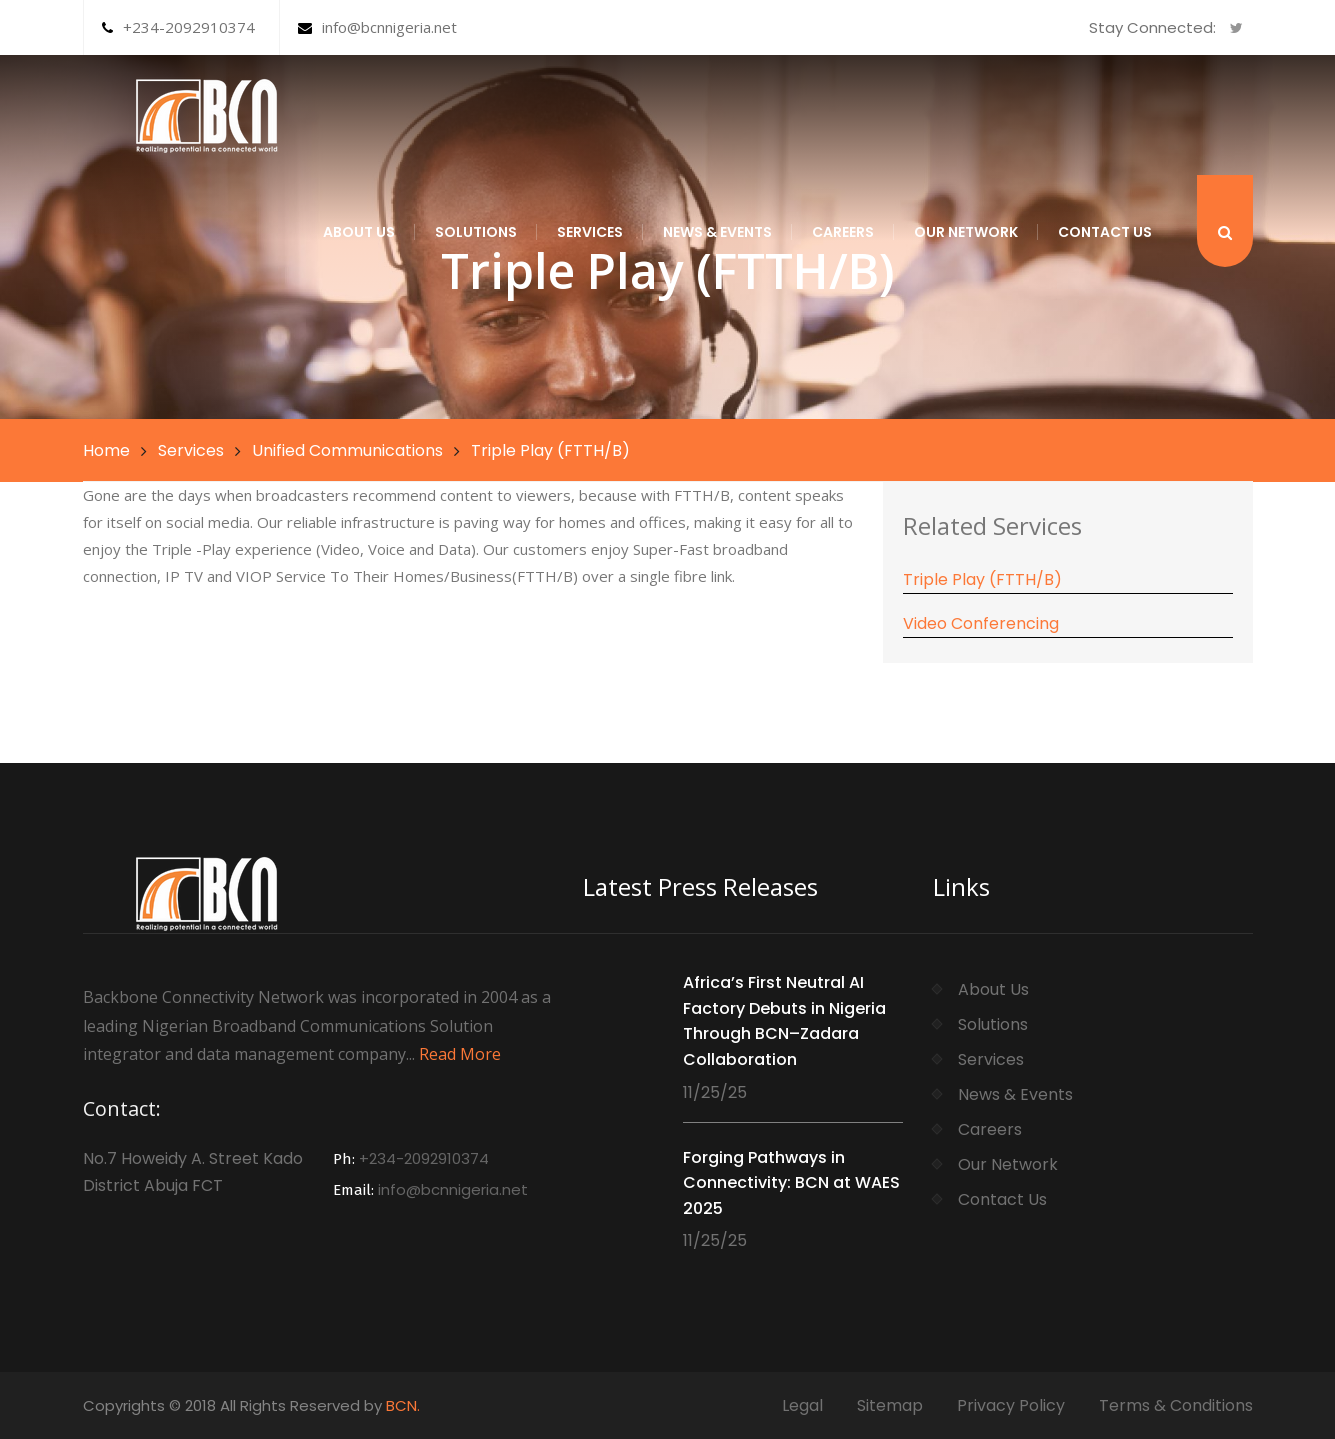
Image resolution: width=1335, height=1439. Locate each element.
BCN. (403, 1405)
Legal (802, 1405)
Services (590, 232)
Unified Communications (347, 450)
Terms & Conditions (1176, 1405)
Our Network (966, 232)
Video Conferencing (981, 623)
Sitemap (890, 1405)
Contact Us (1105, 232)
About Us (359, 232)
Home (106, 450)
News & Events (717, 232)
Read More (460, 1054)
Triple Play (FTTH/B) (982, 579)
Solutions (476, 232)
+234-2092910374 (178, 27)
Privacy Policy (1011, 1405)
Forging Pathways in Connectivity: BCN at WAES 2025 (791, 1183)
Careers (843, 232)
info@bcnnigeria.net (377, 27)
